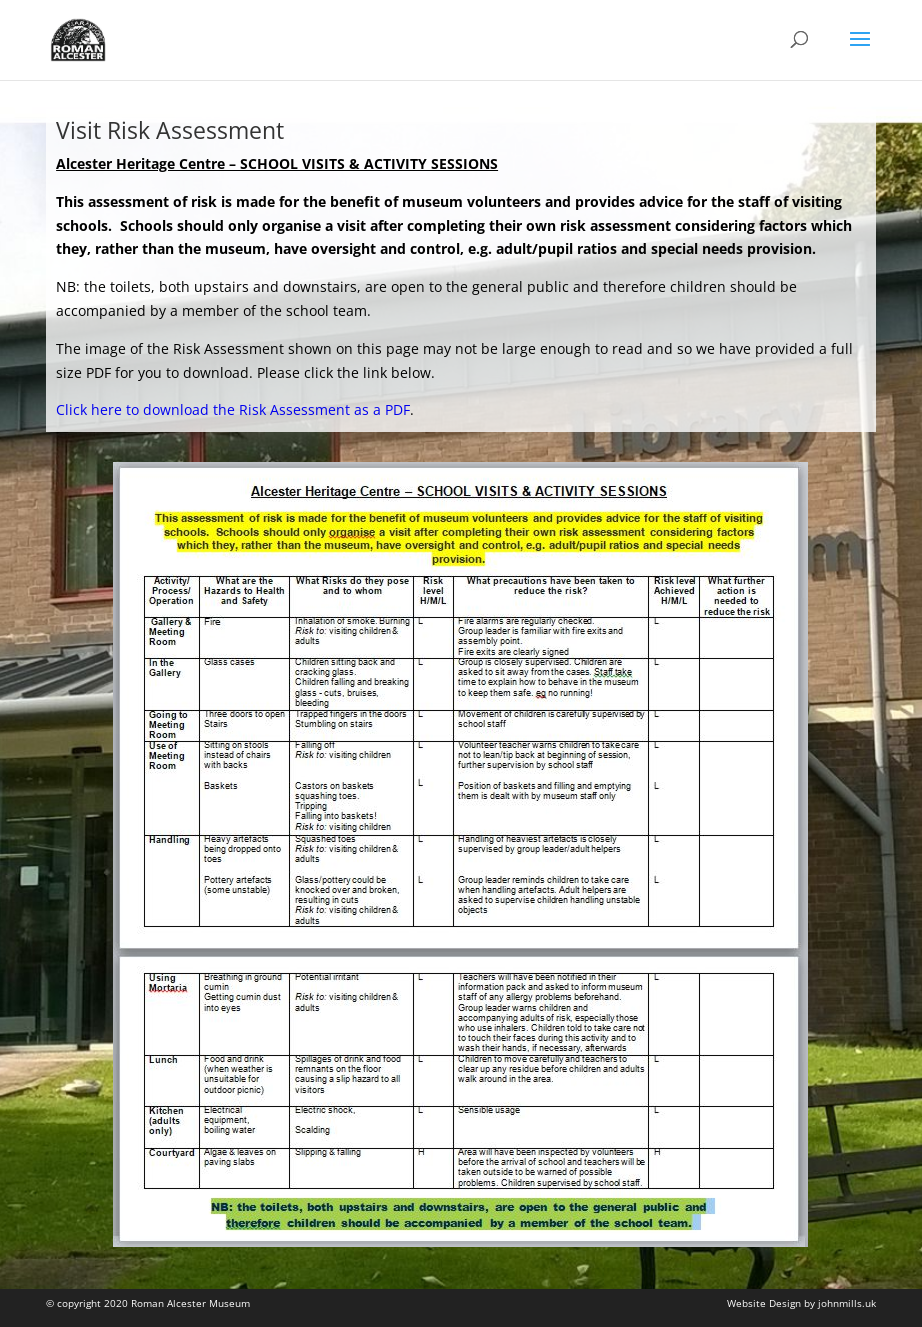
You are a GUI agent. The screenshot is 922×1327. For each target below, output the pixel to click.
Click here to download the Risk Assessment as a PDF (233, 409)
